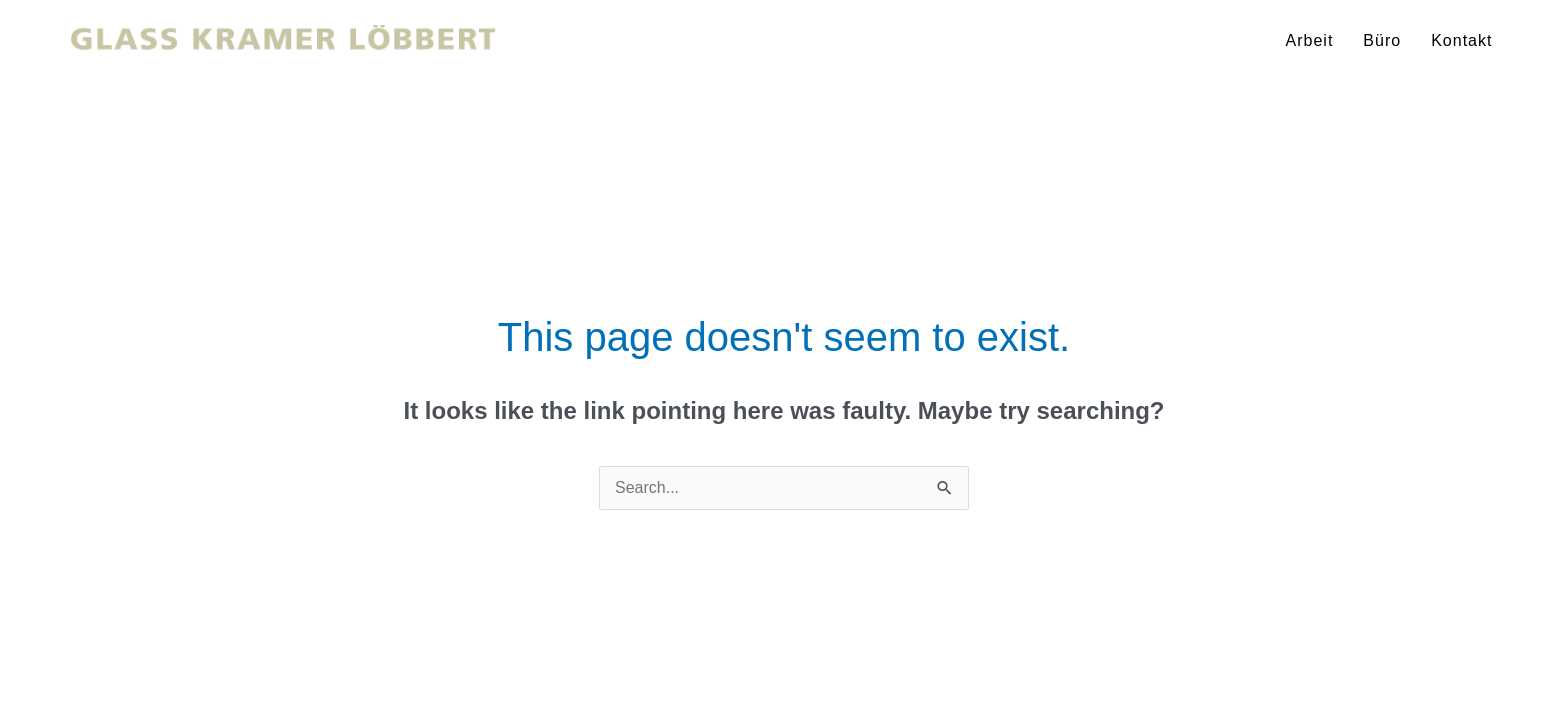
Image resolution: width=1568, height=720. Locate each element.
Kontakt (1461, 40)
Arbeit (1310, 40)
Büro (1382, 40)
